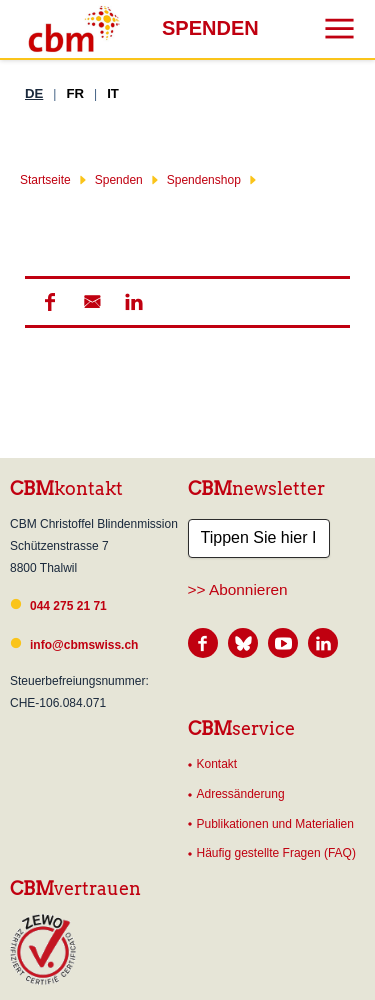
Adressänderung (241, 794)
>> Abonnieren (238, 589)
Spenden (119, 180)
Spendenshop (204, 180)
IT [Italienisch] (113, 93)
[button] (49, 301)
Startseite (45, 180)
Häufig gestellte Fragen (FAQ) (276, 853)
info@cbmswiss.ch (84, 645)
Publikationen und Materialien (275, 824)
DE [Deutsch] (34, 93)
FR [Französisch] (75, 93)
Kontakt (217, 764)
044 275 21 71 (68, 606)
